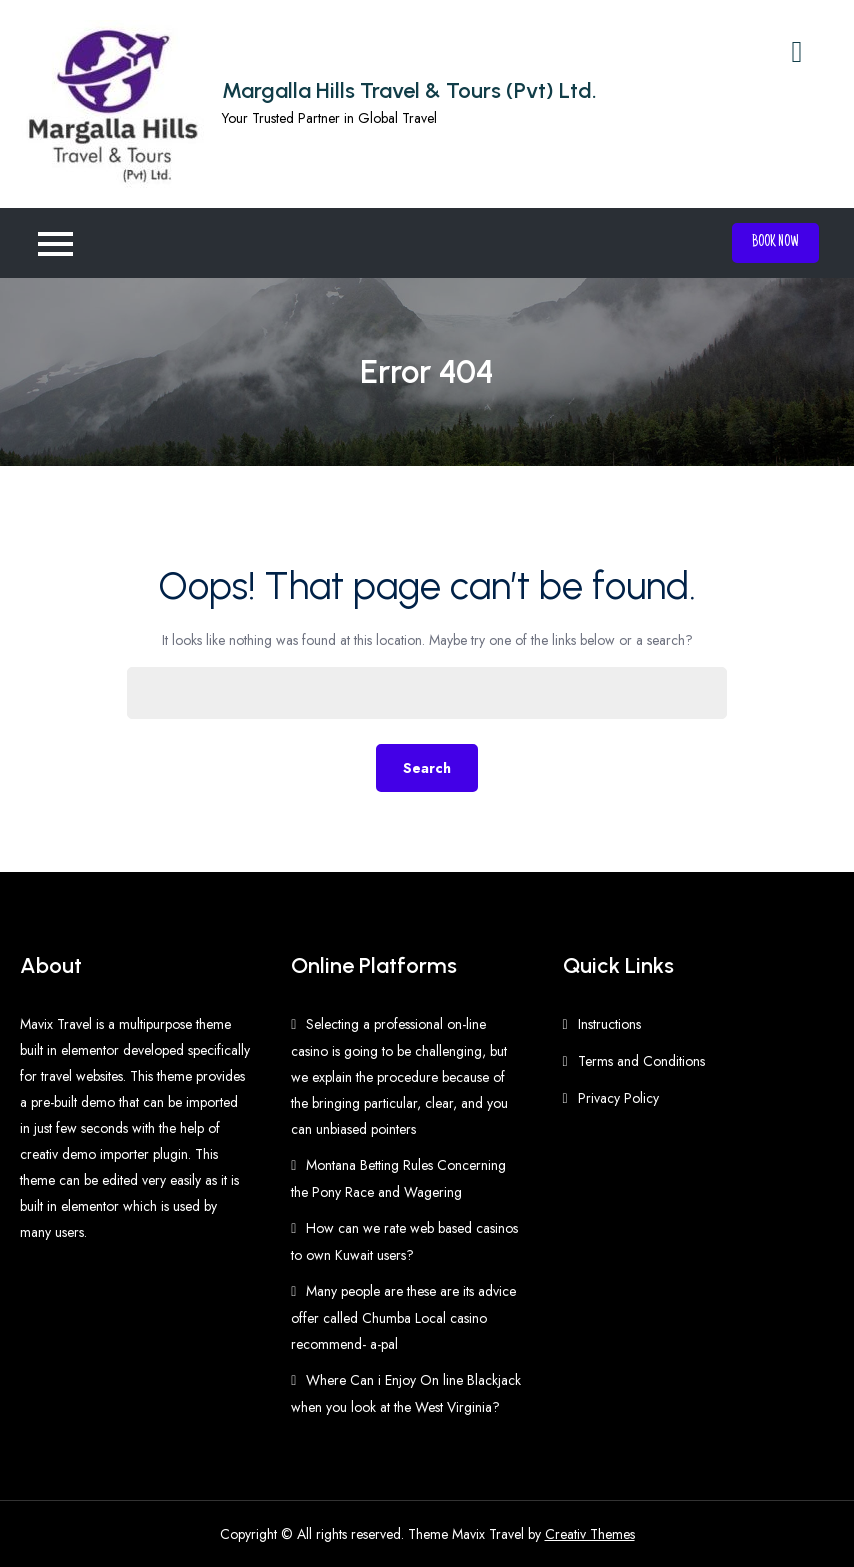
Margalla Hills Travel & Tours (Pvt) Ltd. (409, 90)
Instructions (609, 1024)
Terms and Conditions (641, 1061)
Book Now (775, 243)
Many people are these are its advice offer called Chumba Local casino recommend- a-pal (403, 1317)
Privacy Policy (618, 1098)
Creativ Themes (590, 1534)
